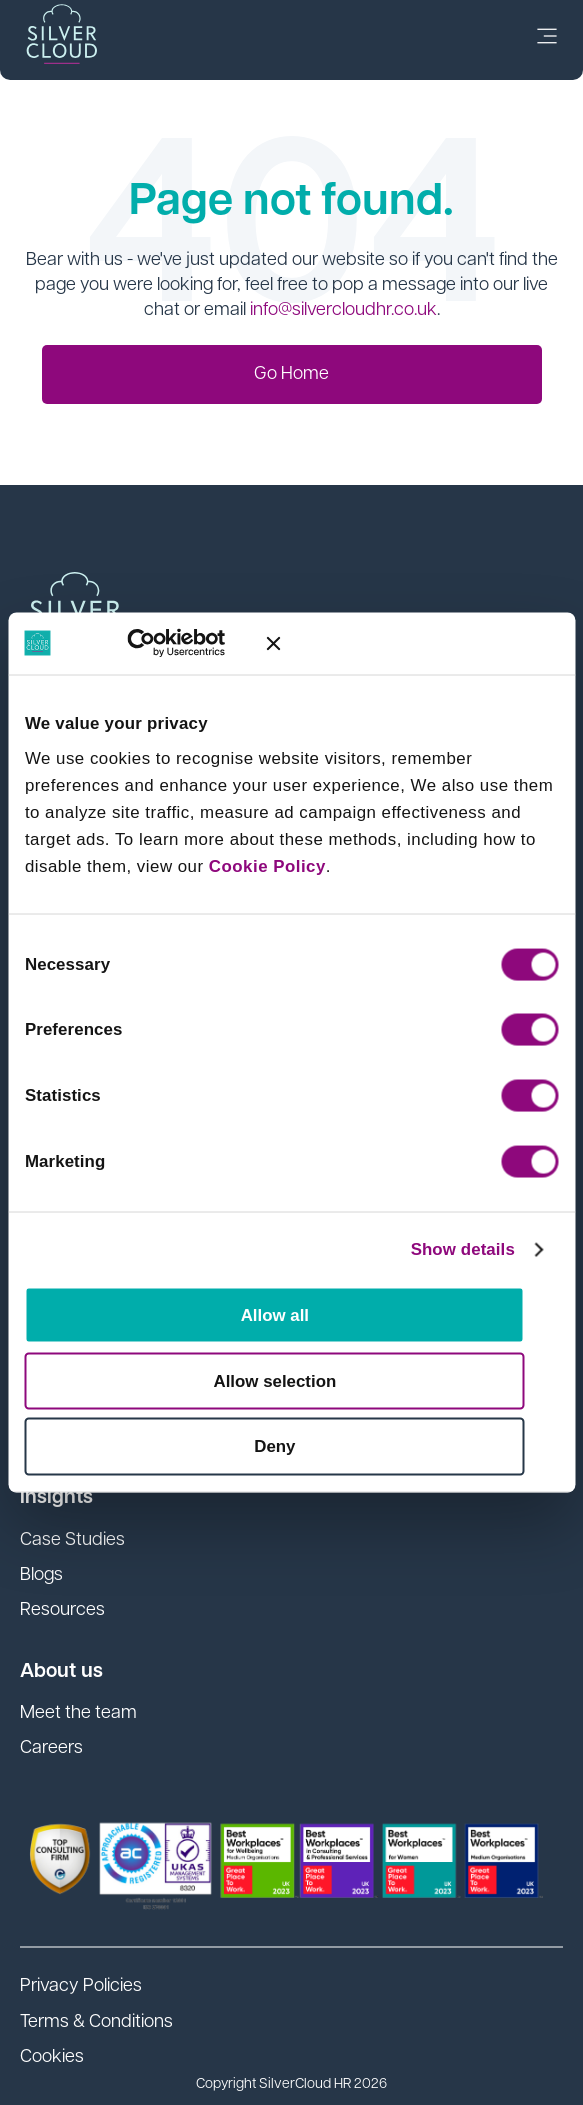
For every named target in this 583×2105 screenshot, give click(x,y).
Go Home (291, 374)
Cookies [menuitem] (52, 2057)
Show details (463, 1248)
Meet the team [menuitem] (78, 1713)
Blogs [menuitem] (41, 1575)
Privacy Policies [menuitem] (81, 1986)
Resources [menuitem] (62, 1610)
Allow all (275, 1315)
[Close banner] (412, 643)
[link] (547, 40)
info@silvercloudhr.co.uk (343, 310)
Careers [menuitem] (51, 1748)
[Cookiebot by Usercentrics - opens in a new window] (161, 643)
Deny (274, 1446)
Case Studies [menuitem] (72, 1540)
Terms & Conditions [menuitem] (96, 2022)
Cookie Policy (267, 866)
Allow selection (275, 1380)
